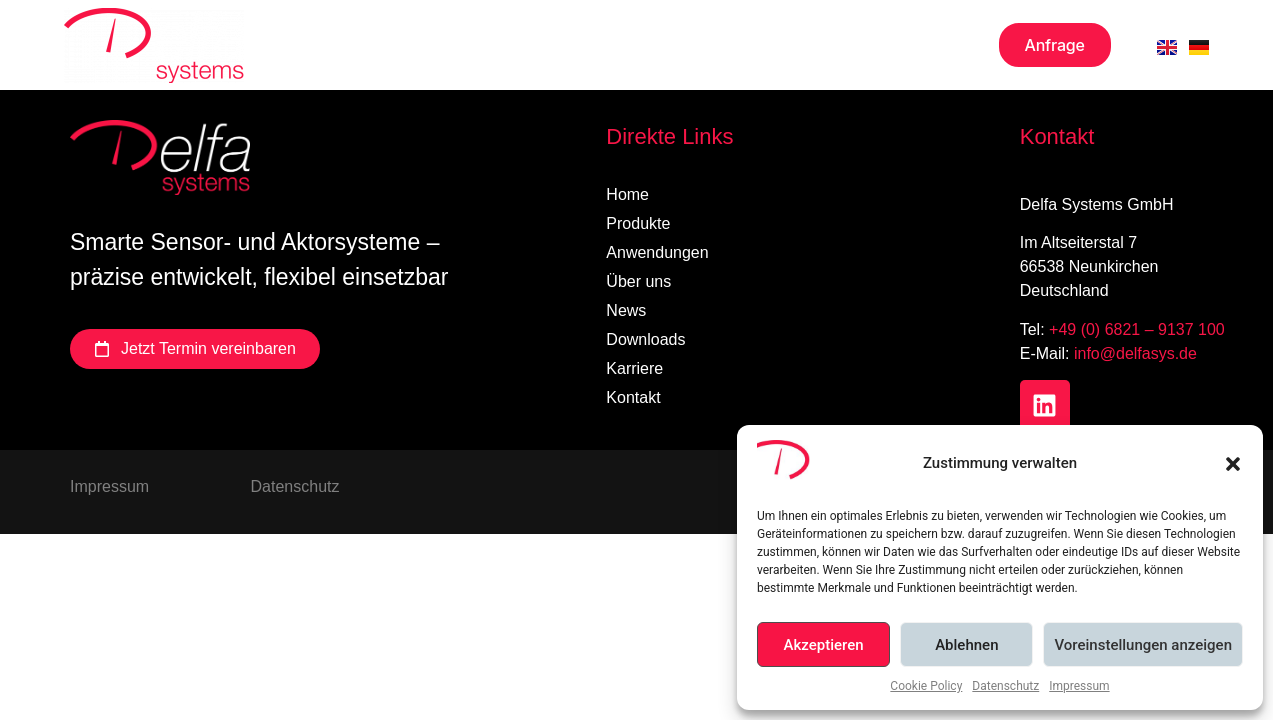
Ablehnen (966, 645)
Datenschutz (1005, 686)
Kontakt (923, 45)
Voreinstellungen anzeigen (1143, 645)
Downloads (688, 45)
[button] (1233, 464)
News (574, 45)
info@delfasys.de (1135, 353)
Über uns (466, 45)
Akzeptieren (824, 645)
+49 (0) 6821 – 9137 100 (1137, 329)
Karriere (813, 45)
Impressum (1079, 686)
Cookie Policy (926, 686)
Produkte (334, 45)
